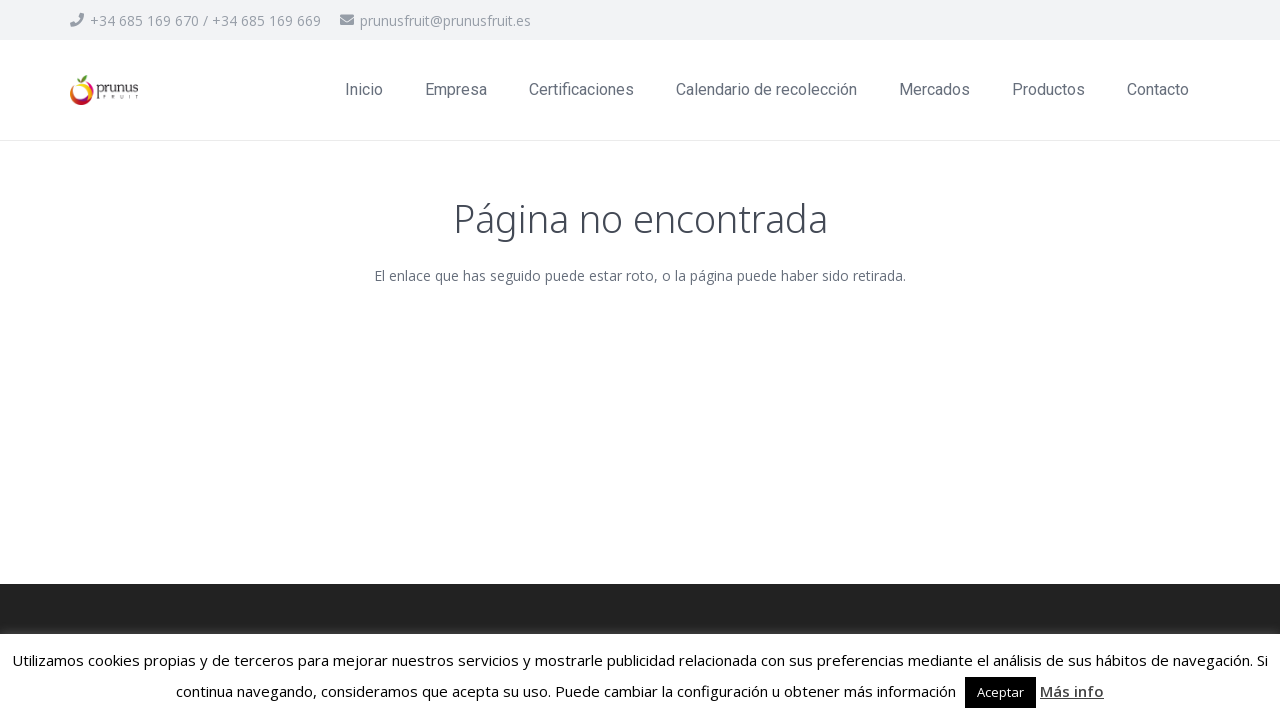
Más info (1072, 691)
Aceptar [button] (1000, 692)
